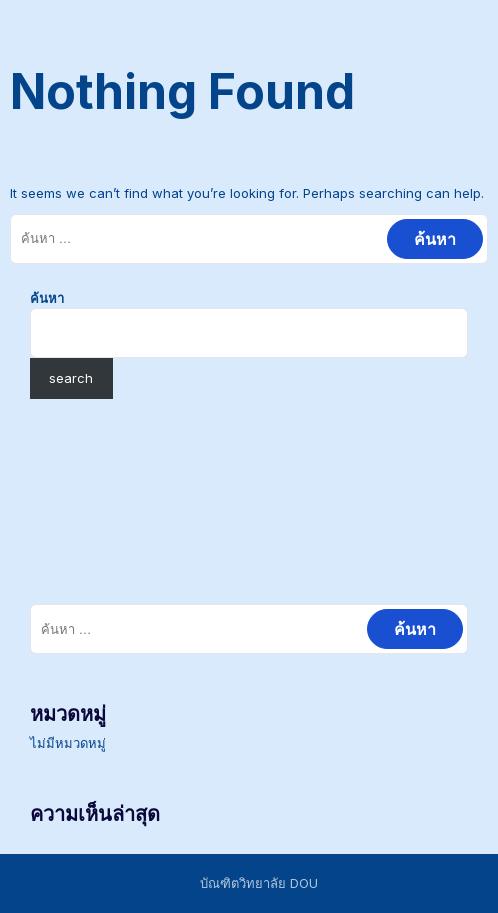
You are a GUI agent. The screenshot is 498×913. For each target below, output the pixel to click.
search (71, 378)
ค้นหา (47, 298)
